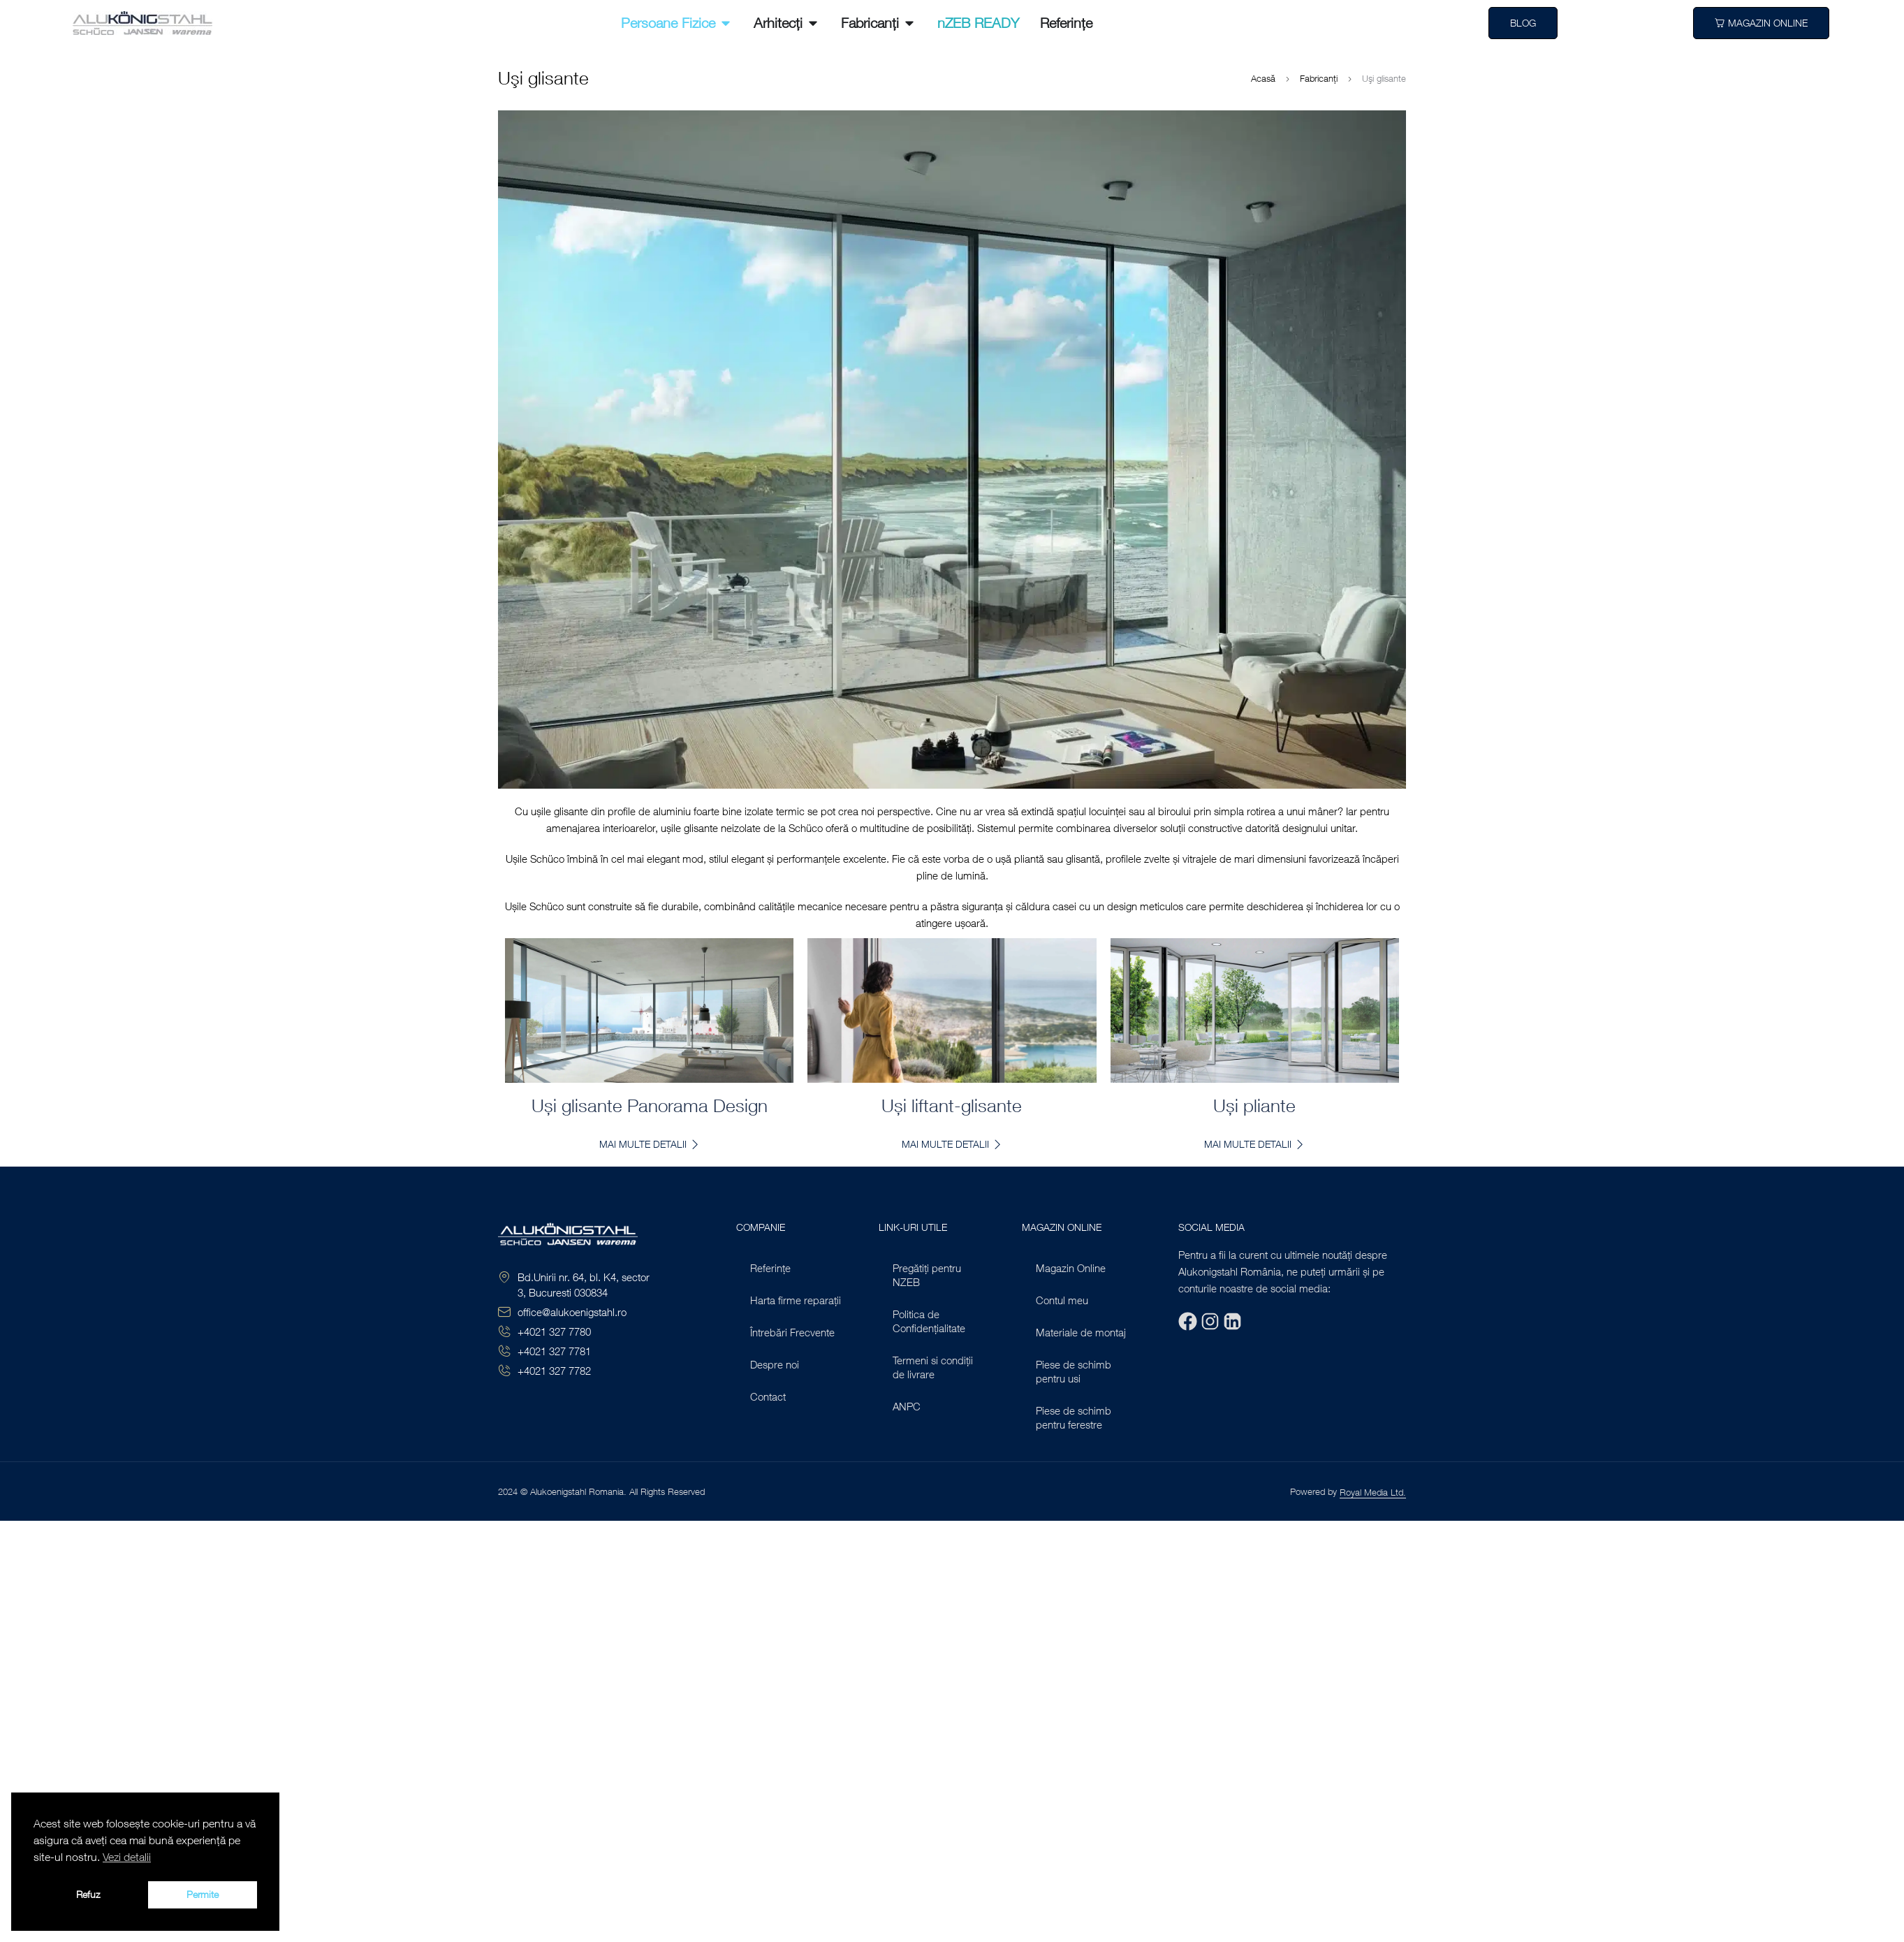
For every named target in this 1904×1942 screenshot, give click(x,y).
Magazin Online (1071, 1268)
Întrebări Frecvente (792, 1332)
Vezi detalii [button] (127, 1856)
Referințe (770, 1268)
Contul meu (1062, 1300)
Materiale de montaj (1081, 1332)
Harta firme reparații (795, 1300)
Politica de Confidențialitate (929, 1321)
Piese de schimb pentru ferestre (1073, 1417)
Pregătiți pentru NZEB (927, 1275)
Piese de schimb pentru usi (1073, 1371)
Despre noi (774, 1364)
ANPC (907, 1406)
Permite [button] (202, 1894)
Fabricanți (1319, 78)
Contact (768, 1396)
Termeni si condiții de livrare (933, 1367)
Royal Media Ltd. (1373, 1492)
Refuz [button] (88, 1894)
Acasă (1263, 78)
